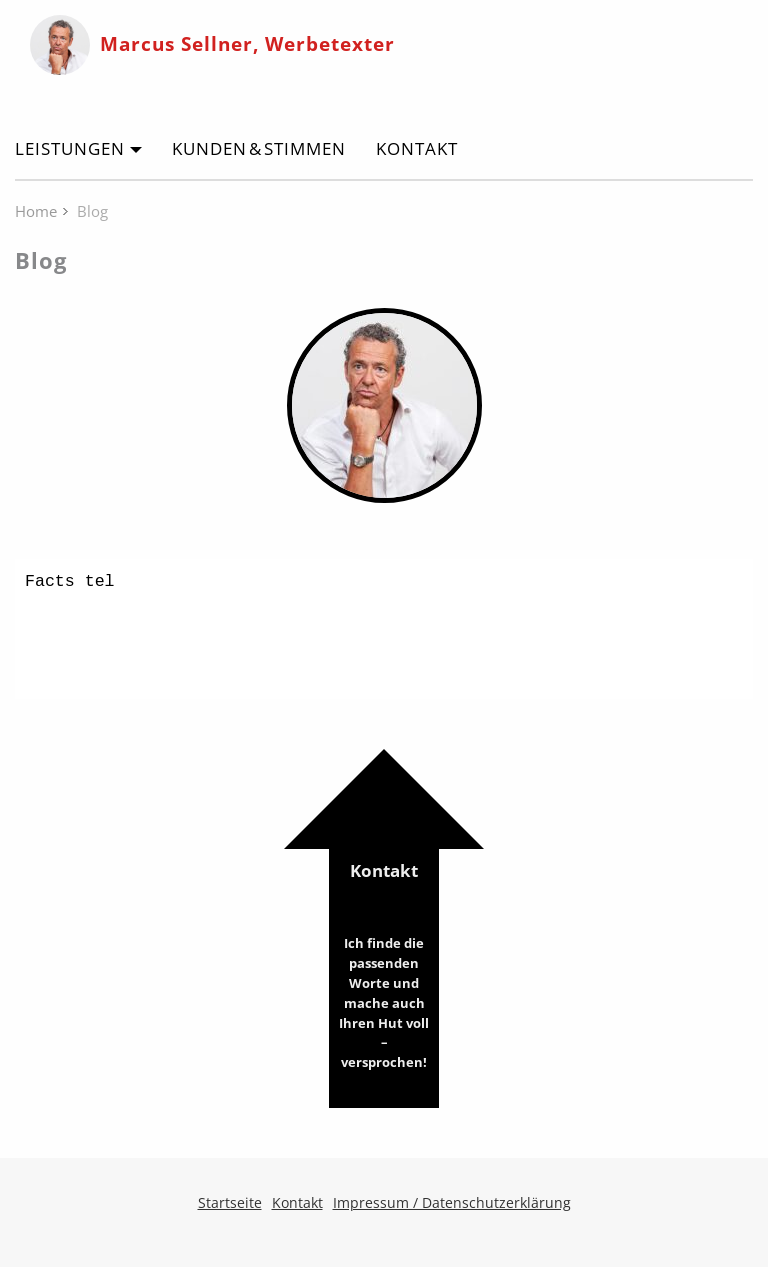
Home (36, 211)
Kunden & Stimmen (259, 148)
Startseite (230, 1202)
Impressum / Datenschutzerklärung (452, 1202)
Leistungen (70, 148)
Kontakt (417, 148)
